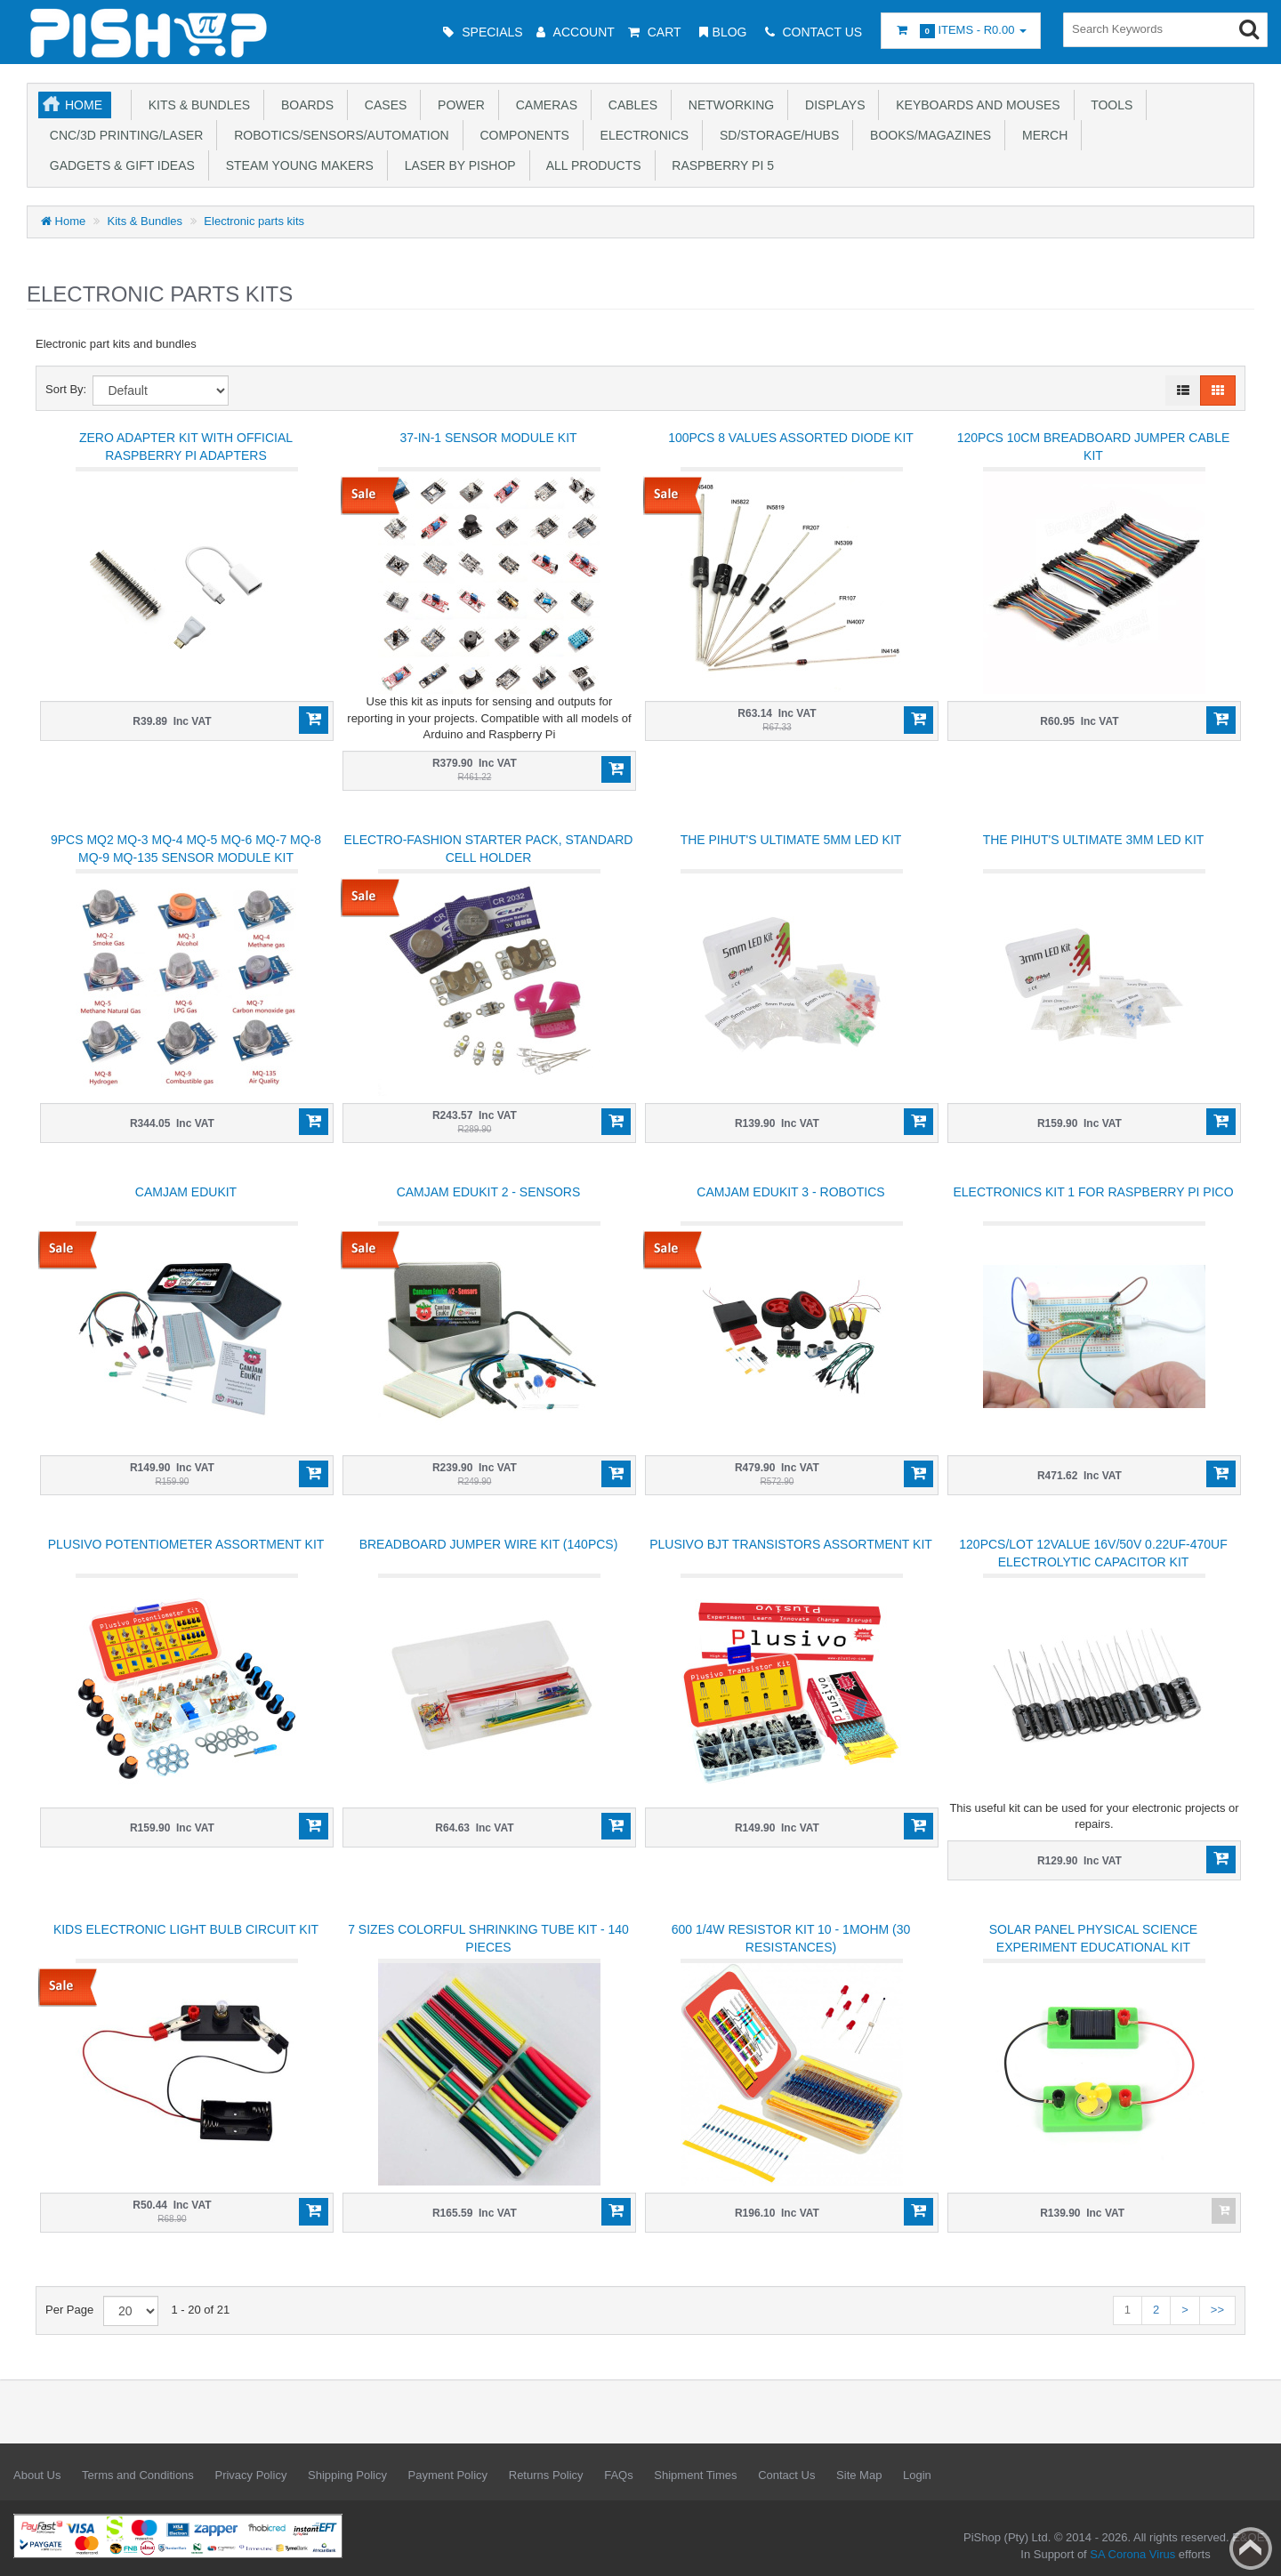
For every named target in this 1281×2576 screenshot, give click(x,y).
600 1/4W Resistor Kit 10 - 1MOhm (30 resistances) (791, 1938)
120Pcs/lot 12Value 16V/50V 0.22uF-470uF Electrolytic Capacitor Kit (1093, 1553)
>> (1217, 2309)
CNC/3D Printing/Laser (123, 135)
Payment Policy (448, 2475)
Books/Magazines (927, 135)
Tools (1108, 105)
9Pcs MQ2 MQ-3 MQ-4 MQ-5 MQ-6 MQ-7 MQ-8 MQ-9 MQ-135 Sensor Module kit (186, 849)
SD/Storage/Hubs (776, 135)
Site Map (859, 2475)
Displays (831, 105)
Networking (727, 105)
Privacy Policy (250, 2475)
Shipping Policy (347, 2475)
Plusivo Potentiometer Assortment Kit (186, 1544)
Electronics (641, 135)
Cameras (543, 105)
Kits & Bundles (195, 105)
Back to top (1251, 2548)
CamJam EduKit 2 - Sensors (489, 1192)
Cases (382, 105)
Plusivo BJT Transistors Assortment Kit (790, 1544)
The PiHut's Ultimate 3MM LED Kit (1093, 840)
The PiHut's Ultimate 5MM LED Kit (791, 840)
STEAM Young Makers (296, 165)
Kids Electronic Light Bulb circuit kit (185, 1929)
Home (83, 105)
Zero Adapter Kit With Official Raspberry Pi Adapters (186, 447)
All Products (590, 165)
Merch (1041, 135)
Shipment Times (695, 2475)
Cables (629, 105)
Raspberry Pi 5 (719, 165)
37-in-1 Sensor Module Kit (487, 438)
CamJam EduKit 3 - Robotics (790, 1192)
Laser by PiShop (457, 165)
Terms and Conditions (138, 2475)
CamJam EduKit (186, 1192)
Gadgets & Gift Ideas (119, 165)
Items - (961, 30)
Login (917, 2475)
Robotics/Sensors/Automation (337, 135)
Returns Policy (546, 2475)
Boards (304, 105)
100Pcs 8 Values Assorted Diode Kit (791, 438)
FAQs (618, 2475)
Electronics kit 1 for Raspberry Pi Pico (1093, 1192)
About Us (36, 2475)
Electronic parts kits (254, 221)
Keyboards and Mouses (974, 105)
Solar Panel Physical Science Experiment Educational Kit (1093, 1938)
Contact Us (786, 2475)
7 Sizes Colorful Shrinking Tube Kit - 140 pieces (488, 1938)
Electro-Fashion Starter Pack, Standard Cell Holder (488, 849)
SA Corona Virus (1132, 2554)
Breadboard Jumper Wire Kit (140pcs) (488, 1544)
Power (458, 105)
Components (521, 135)
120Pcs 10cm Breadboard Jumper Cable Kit (1093, 447)
